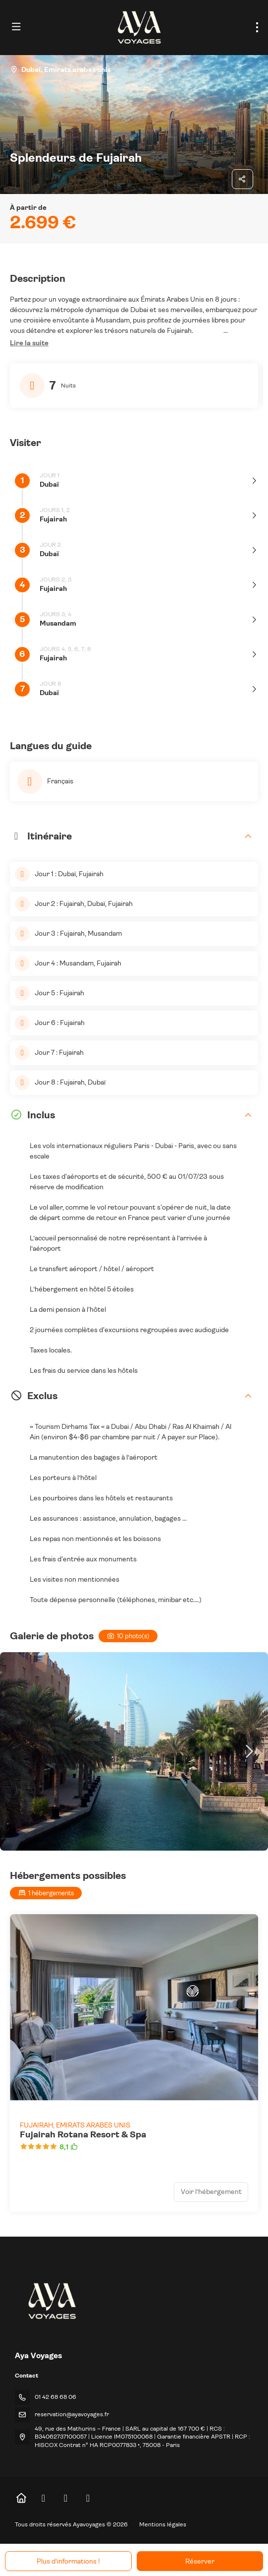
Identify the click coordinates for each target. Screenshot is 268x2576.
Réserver (199, 2561)
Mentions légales (162, 2524)
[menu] (257, 27)
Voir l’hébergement (211, 2191)
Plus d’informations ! (68, 2561)
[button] (29, 343)
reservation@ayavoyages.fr (72, 2414)
